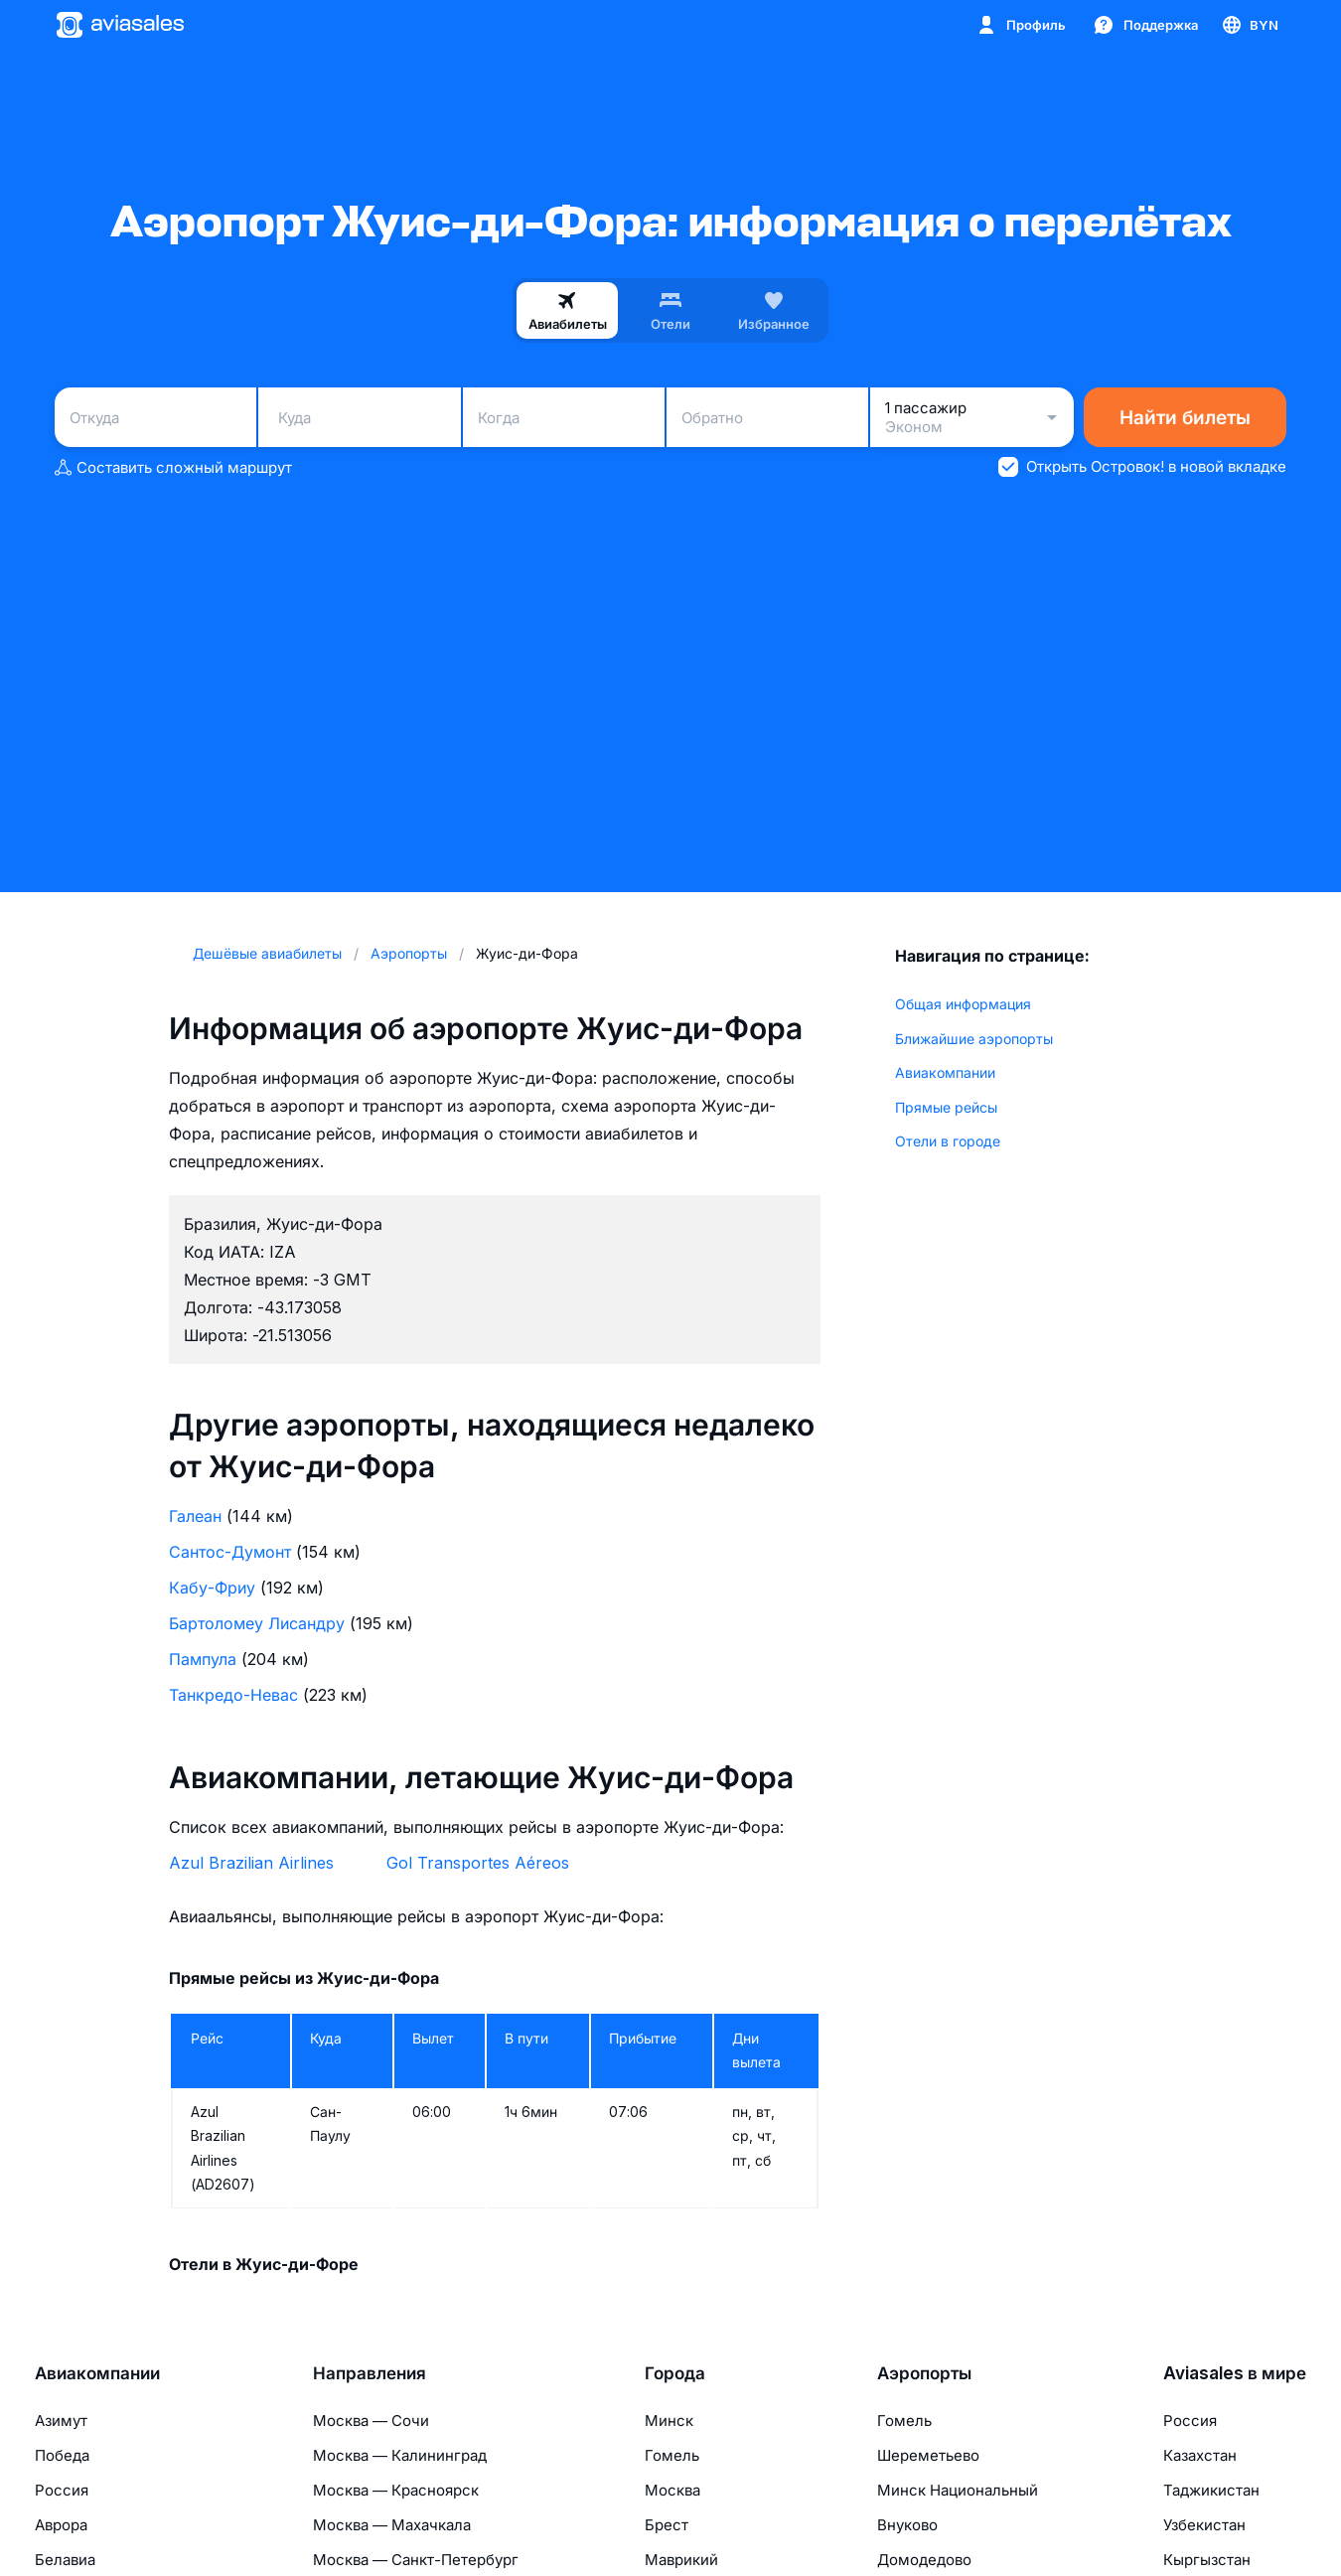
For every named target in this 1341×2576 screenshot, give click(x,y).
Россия (61, 2490)
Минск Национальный (957, 2490)
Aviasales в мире (1234, 2373)
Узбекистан (1204, 2524)
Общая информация (963, 1003)
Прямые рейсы (946, 1107)
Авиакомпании (945, 1072)
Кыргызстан (1207, 2559)
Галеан (195, 1516)
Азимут (61, 2420)
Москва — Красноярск (396, 2490)
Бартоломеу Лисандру (257, 1623)
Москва (672, 2490)
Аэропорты (924, 2373)
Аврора (61, 2524)
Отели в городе (947, 1141)
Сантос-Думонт (230, 1552)
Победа (62, 2455)
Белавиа (65, 2559)
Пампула (202, 1659)
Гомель (672, 2455)
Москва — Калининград (400, 2455)
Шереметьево (928, 2455)
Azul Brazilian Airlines (251, 1863)
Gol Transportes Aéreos (477, 1863)
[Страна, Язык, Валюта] (1249, 25)
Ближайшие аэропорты (974, 1038)
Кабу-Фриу (212, 1587)
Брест (666, 2524)
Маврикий (681, 2559)
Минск (669, 2420)
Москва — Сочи (371, 2420)
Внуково (907, 2524)
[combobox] (155, 417)
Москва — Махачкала (392, 2524)
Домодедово (924, 2559)
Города (675, 2373)
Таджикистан (1211, 2490)
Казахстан (1200, 2455)
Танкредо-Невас (233, 1695)
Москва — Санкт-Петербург (416, 2559)
